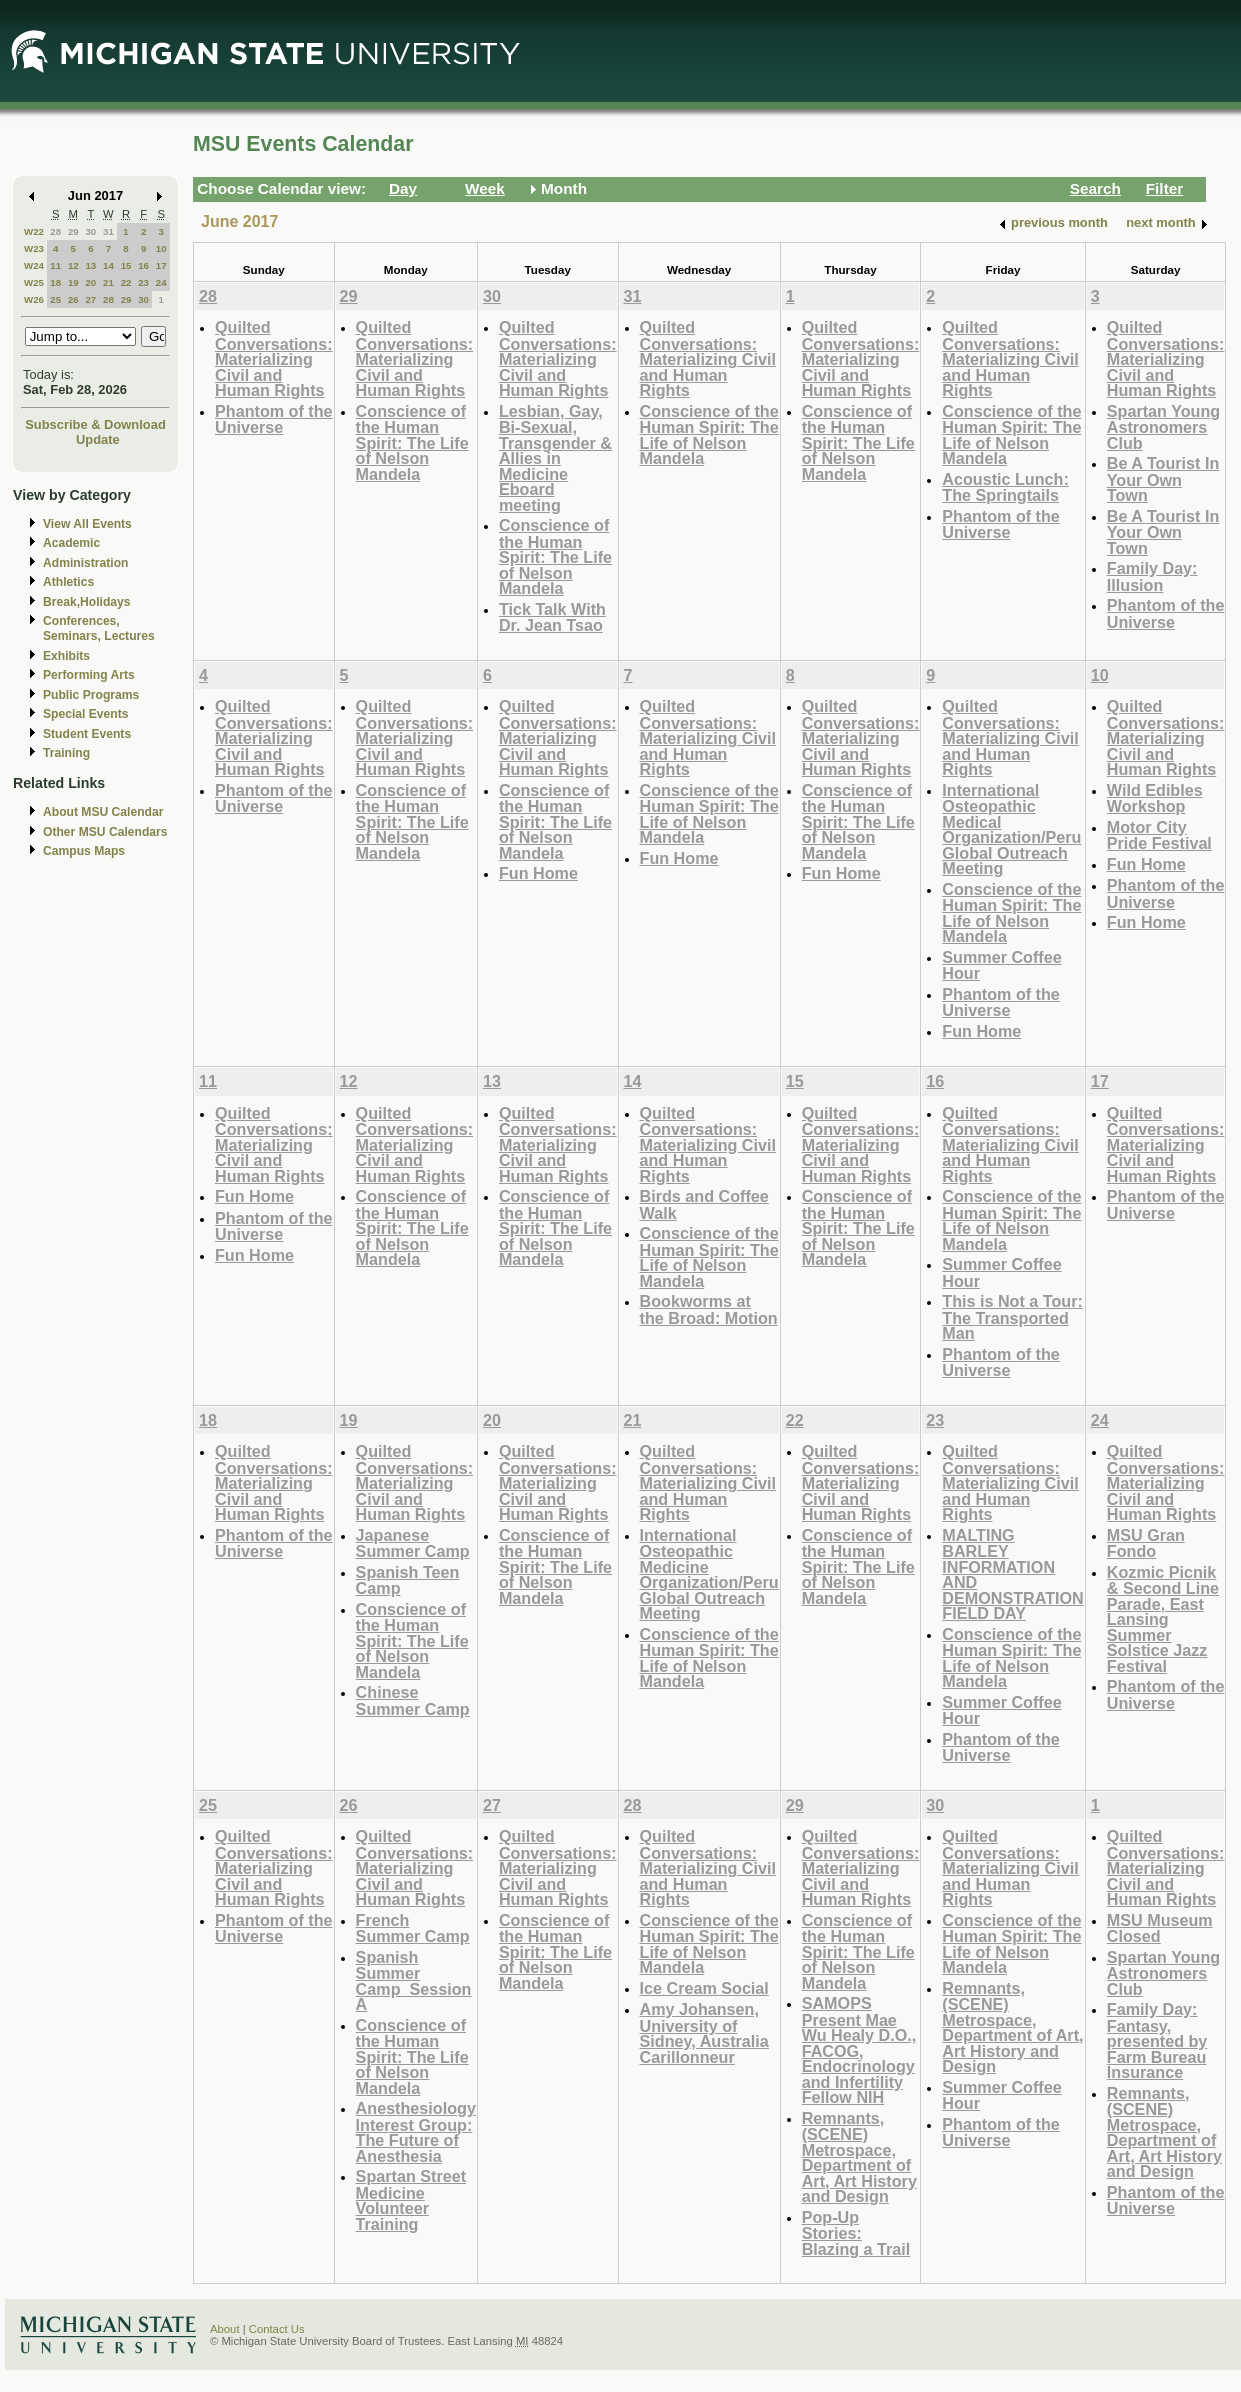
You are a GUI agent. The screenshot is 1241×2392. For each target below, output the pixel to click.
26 (73, 299)
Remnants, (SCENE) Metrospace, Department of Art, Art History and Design (859, 2157)
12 (73, 265)
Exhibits (66, 656)
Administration (85, 563)
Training (66, 753)
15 (126, 265)
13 (90, 265)
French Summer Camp (413, 1928)
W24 (34, 265)
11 (55, 265)
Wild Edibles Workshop (1155, 798)
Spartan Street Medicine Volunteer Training (411, 2200)
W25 (34, 282)
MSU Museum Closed (1160, 1928)
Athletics (68, 582)
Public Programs (91, 695)
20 (90, 282)
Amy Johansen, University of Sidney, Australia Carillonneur (704, 2033)
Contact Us (277, 2329)
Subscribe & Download (95, 424)
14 (108, 265)
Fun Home (538, 873)
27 (90, 299)
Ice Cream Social (704, 1988)
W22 (34, 231)
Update (98, 439)
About (225, 2329)
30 (90, 231)
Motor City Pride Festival (1159, 835)
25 (55, 299)
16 (143, 265)
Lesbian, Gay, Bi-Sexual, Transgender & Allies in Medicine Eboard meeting (555, 458)
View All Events (87, 524)
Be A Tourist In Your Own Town (1163, 479)
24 (161, 282)
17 (161, 265)
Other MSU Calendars (105, 832)
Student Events (87, 734)
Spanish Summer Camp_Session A (414, 1981)
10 (161, 248)
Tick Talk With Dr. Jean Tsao (552, 617)
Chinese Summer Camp (413, 1700)
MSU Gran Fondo (1146, 1543)
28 (55, 231)
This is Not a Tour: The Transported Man (1012, 1317)
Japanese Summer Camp (413, 1543)
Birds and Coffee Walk (704, 1204)
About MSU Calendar (103, 812)
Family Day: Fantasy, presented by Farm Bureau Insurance (1157, 2040)
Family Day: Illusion (1152, 576)
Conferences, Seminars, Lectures (99, 628)
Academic (71, 543)
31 (108, 231)
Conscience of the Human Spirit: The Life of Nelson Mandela (412, 442)
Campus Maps (84, 851)
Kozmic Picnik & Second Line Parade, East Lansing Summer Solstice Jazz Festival (1163, 1619)
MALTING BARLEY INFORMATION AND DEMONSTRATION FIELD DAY (1013, 1574)
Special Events (85, 714)
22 (126, 282)
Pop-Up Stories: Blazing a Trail (856, 2233)
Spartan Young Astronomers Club (1163, 427)
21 (108, 282)
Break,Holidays (87, 602)
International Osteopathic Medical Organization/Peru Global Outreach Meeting (1011, 829)
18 (55, 282)
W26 (34, 299)
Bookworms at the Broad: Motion (709, 1309)
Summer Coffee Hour (1001, 965)
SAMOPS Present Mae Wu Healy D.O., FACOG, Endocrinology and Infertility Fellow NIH (859, 2050)
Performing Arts (89, 675)
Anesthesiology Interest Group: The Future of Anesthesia (416, 2132)
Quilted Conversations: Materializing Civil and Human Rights (274, 358)
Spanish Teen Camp (408, 1580)
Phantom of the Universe (274, 419)
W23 (34, 248)
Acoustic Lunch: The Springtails (1005, 487)
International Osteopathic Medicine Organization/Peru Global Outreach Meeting (709, 1574)
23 (143, 282)
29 (73, 231)
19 (73, 282)
